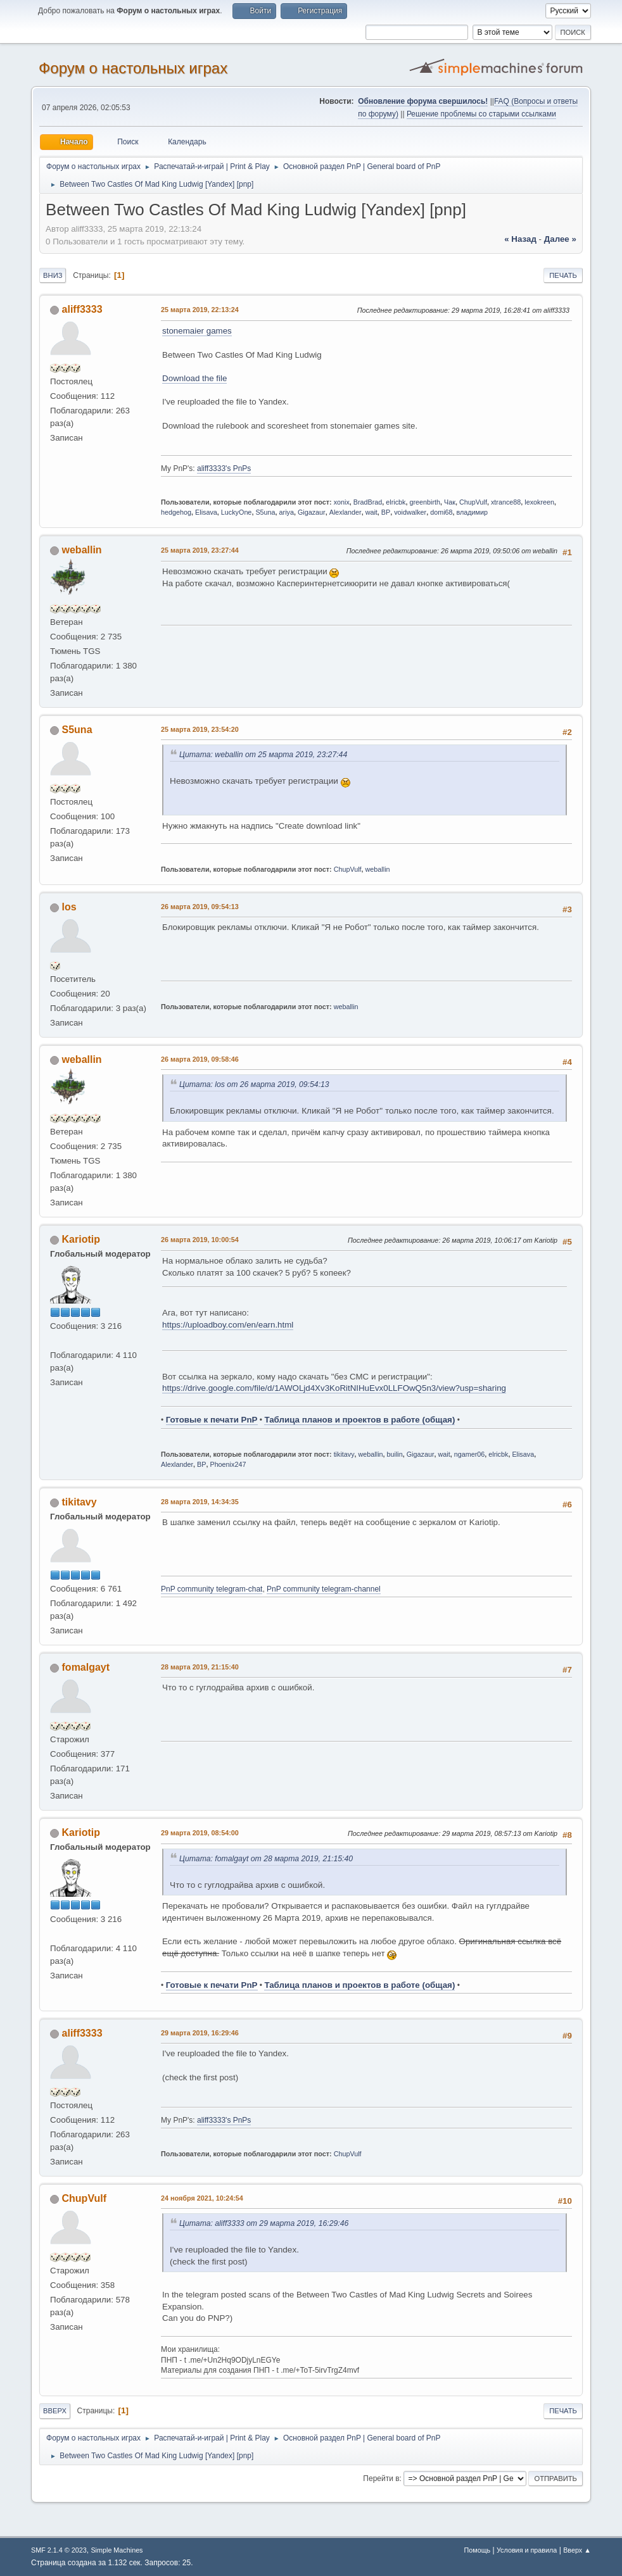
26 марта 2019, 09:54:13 (200, 906)
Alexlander (345, 512)
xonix (342, 502)
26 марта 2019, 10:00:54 (200, 1239)
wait (371, 512)
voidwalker (410, 512)
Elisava (206, 512)
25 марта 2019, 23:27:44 (200, 550)
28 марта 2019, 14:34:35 (200, 1501)
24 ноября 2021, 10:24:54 (202, 2198)
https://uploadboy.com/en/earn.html (227, 1324)
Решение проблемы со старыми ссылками (481, 114)
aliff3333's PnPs (224, 468)
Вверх (55, 2411)
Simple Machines (117, 2550)
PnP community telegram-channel (324, 1589)
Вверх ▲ (577, 2550)
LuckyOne (236, 512)
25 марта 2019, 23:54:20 (200, 729)
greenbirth (425, 502)
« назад (520, 239)
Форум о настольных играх (133, 68)
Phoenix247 (228, 1464)
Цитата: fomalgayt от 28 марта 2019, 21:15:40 (266, 1858)
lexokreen (539, 502)
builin (395, 1454)
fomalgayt (86, 1667)
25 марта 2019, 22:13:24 (200, 309)
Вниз (52, 275)
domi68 (441, 512)
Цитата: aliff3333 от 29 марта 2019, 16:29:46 (263, 2223)
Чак (449, 502)
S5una (265, 512)
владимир (472, 512)
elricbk (395, 502)
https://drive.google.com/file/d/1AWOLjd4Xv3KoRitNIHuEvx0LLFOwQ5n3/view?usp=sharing (334, 1388)
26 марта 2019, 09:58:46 (200, 1059)
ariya (286, 512)
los (69, 907)
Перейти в (381, 2478)
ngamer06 (469, 1454)
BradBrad (368, 502)
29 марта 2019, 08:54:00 (200, 1833)
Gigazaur (312, 512)
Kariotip (81, 1239)
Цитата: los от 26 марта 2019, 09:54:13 (254, 1084)
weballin (82, 549)
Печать (563, 275)
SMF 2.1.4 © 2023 (59, 2550)
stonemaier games (197, 331)
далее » (560, 239)
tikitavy (344, 1454)
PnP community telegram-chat (211, 1589)
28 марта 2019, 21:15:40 (200, 1667)
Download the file (194, 378)
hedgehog (176, 512)
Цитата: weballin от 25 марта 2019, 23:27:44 (263, 754)
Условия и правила (527, 2550)
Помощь (477, 2550)
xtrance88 (506, 502)
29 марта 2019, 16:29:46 (200, 2033)
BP (385, 512)
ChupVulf (473, 502)
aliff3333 (82, 309)
